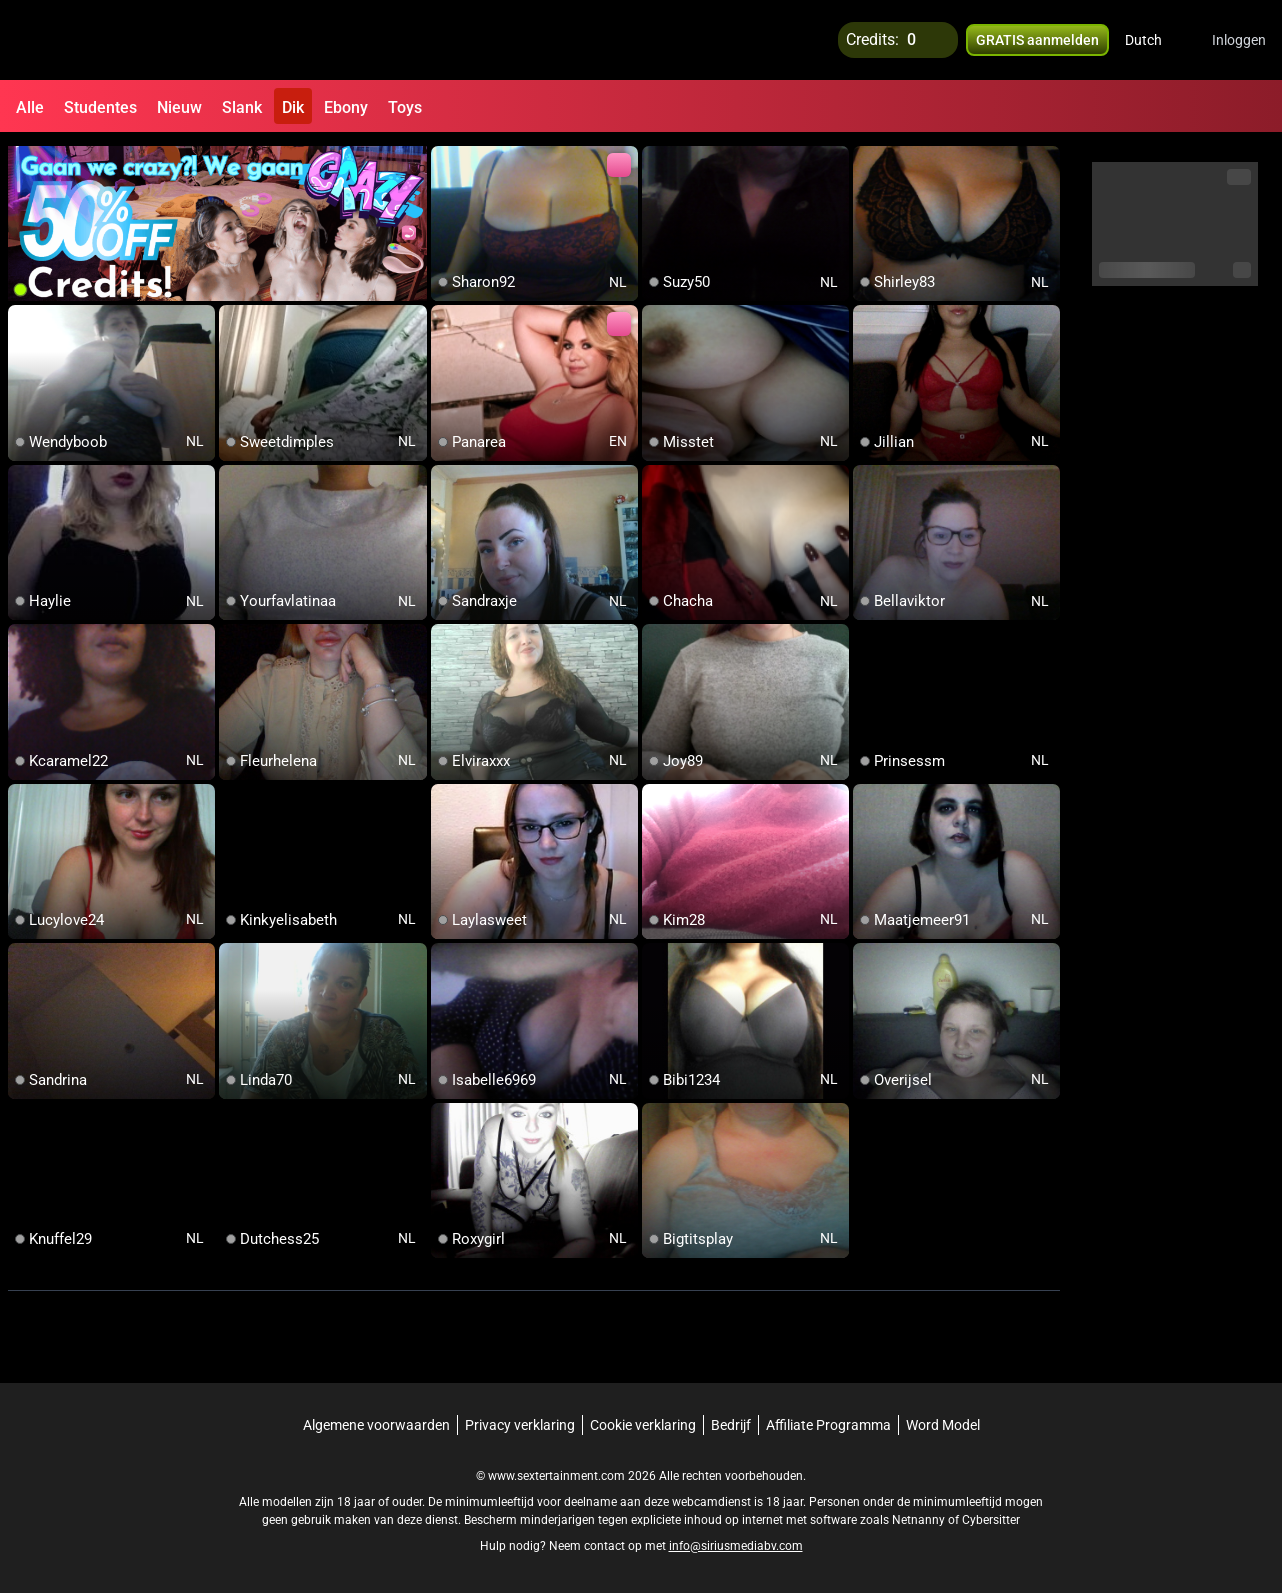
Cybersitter (991, 1518)
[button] (1156, 40)
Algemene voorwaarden (376, 1423)
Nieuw (179, 107)
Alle (30, 107)
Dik (293, 107)
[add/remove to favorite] (447, 160)
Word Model (943, 1423)
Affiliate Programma (828, 1423)
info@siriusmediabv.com (736, 1544)
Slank (242, 107)
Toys (405, 107)
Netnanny (920, 1518)
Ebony (346, 107)
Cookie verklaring (643, 1423)
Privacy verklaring (520, 1423)
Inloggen (1239, 40)
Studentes (100, 107)
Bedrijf (731, 1423)
